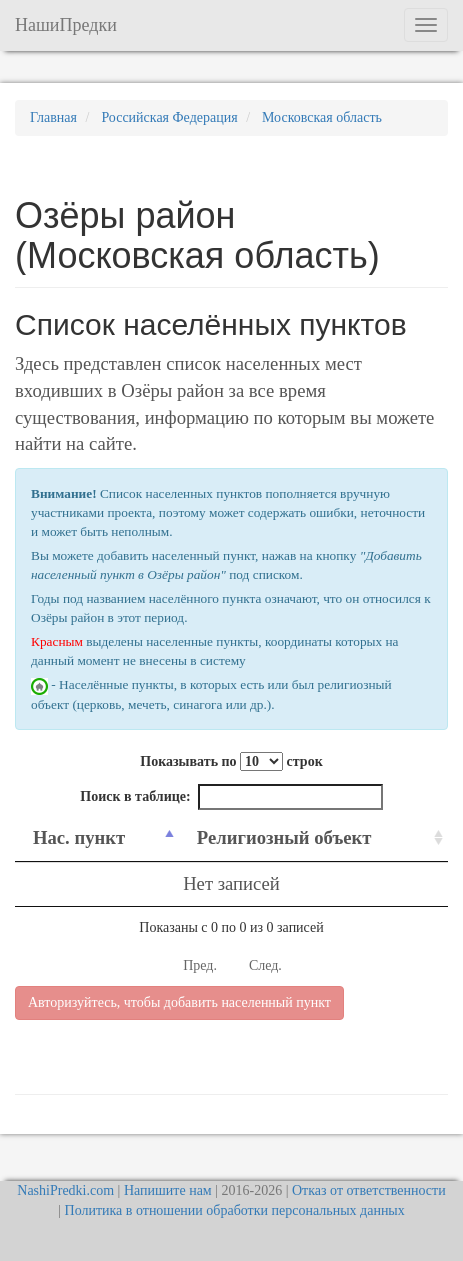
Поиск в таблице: (231, 797)
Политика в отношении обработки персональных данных (235, 1210)
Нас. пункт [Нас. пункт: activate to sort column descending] (79, 837)
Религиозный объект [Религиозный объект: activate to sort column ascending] (284, 837)
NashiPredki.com (65, 1190)
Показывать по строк (231, 761)
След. (265, 965)
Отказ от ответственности (369, 1190)
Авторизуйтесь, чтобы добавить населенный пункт (179, 1002)
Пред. (200, 965)
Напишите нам (168, 1190)
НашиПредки (66, 25)
